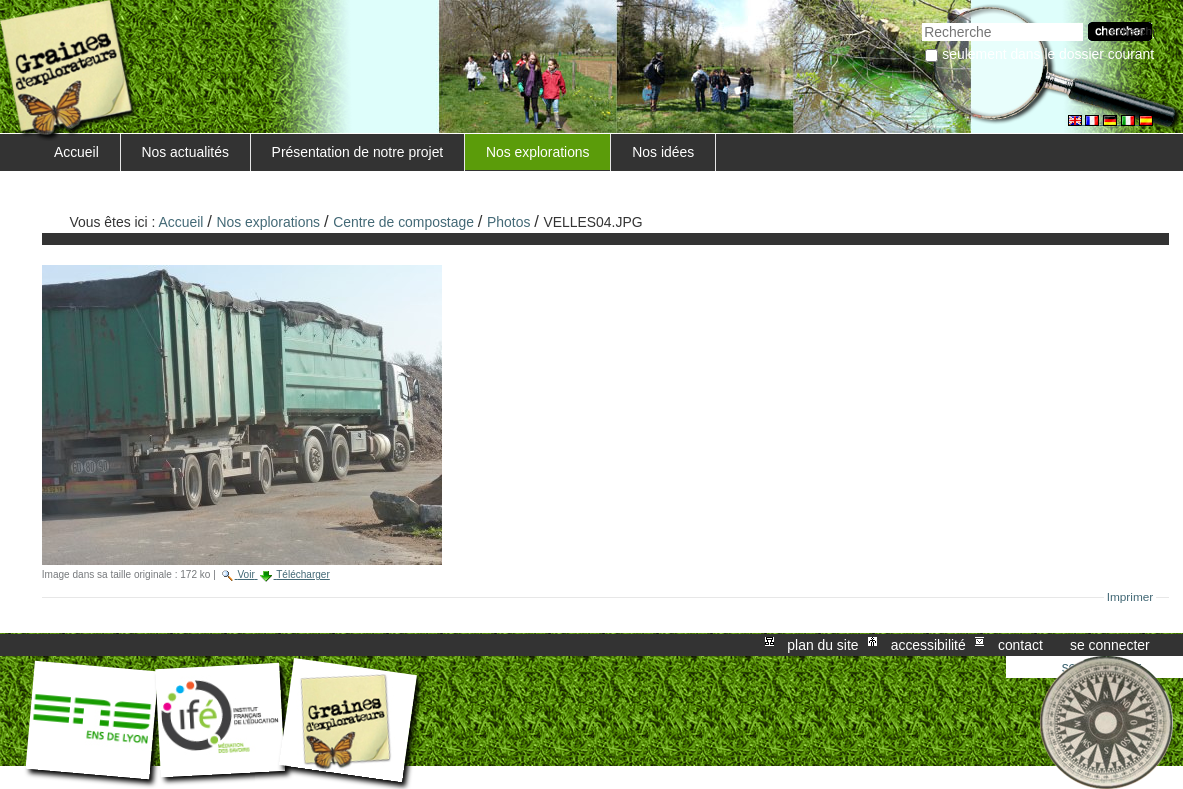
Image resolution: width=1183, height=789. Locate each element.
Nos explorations (538, 152)
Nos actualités (185, 152)
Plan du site (822, 645)
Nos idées (663, 152)
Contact (1020, 645)
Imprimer (1130, 597)
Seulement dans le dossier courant (1048, 54)
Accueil (76, 152)
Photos (508, 222)
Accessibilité (928, 645)
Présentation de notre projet (358, 152)
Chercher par (921, 20)
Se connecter (1110, 645)
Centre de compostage (403, 222)
